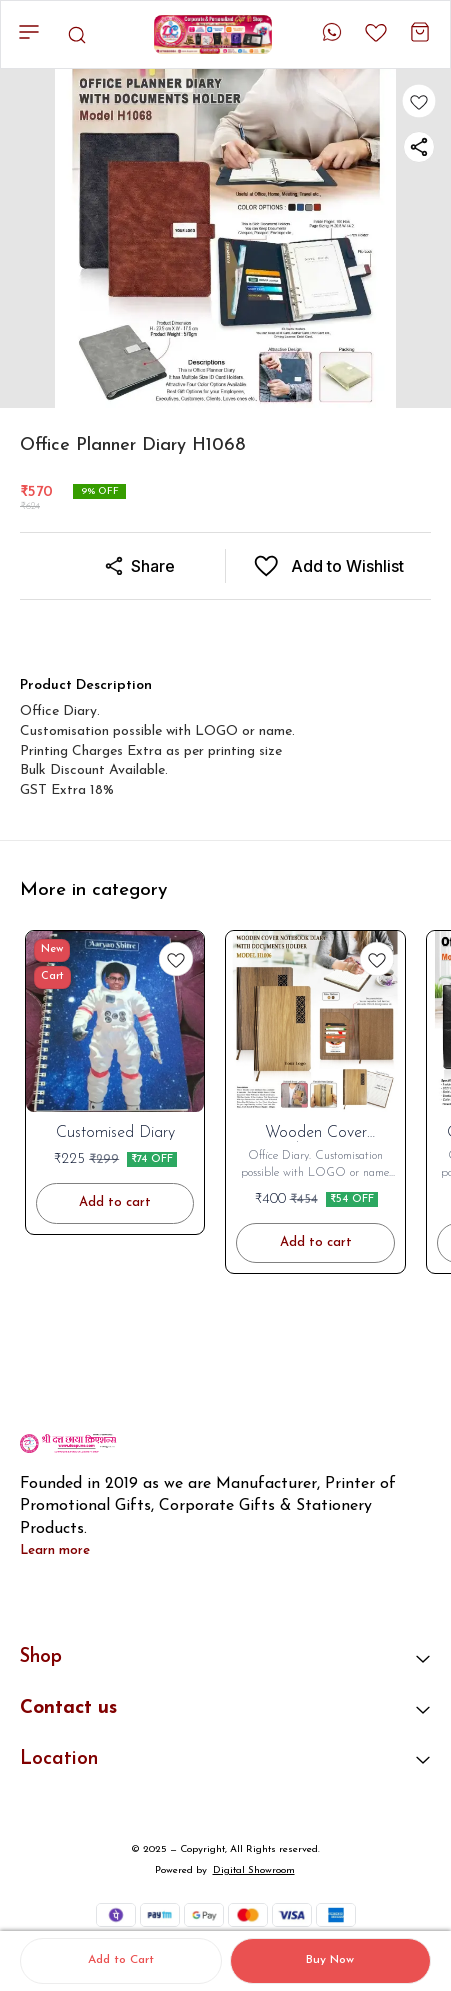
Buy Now (330, 1960)
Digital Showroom (254, 1870)
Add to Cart (121, 1960)
